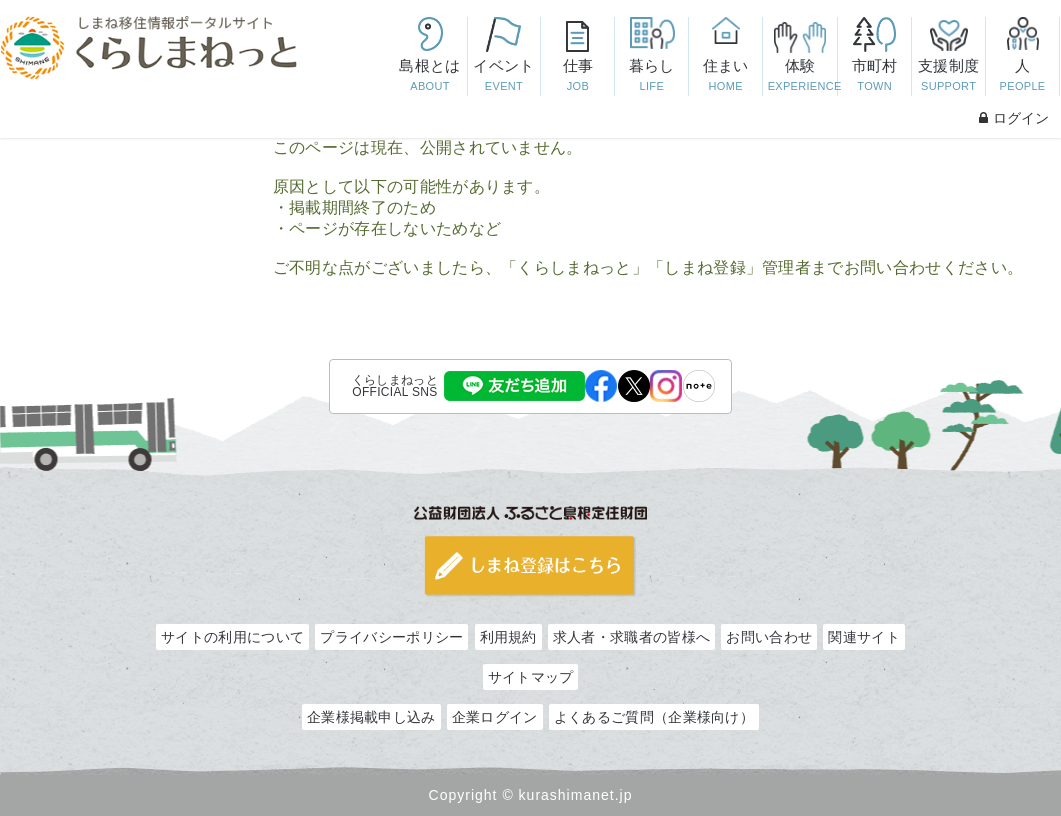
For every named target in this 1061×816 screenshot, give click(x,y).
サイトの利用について (232, 637)
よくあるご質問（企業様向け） (654, 717)
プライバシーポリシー (391, 637)
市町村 (875, 76)
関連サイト (864, 637)
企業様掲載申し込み (371, 717)
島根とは (430, 76)
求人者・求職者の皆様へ (631, 637)
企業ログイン (495, 717)
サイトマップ (531, 677)
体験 (803, 76)
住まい (726, 76)
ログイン (1014, 118)
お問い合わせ (769, 637)
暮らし (652, 76)
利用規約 (508, 637)
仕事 (578, 76)
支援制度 (949, 76)
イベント (504, 76)
